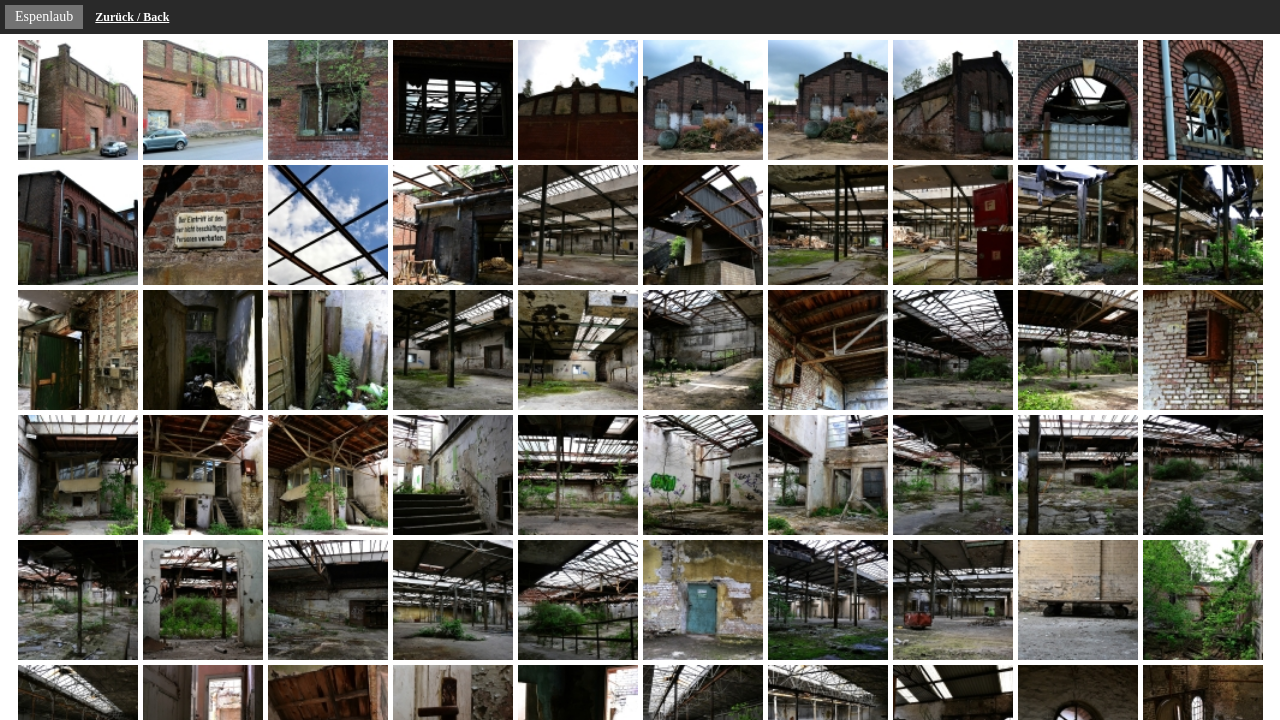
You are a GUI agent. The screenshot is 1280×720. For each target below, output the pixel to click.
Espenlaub (44, 16)
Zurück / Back (132, 17)
